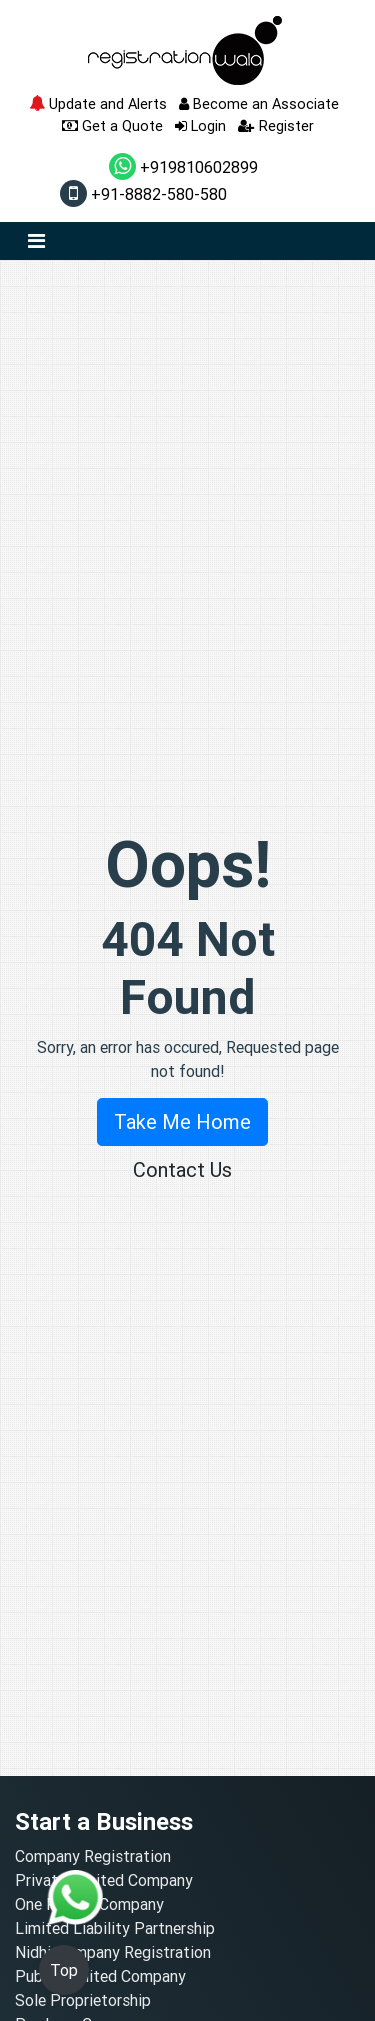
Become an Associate (259, 103)
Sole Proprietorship (83, 2000)
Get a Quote (112, 125)
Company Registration (93, 1856)
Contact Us (182, 1169)
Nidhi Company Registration (113, 1952)
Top (64, 1970)
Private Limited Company (104, 1880)
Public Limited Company (100, 1976)
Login (200, 125)
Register (276, 125)
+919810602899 (183, 167)
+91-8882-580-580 (143, 194)
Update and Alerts (98, 103)
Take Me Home (182, 1121)
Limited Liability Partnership (115, 1928)
